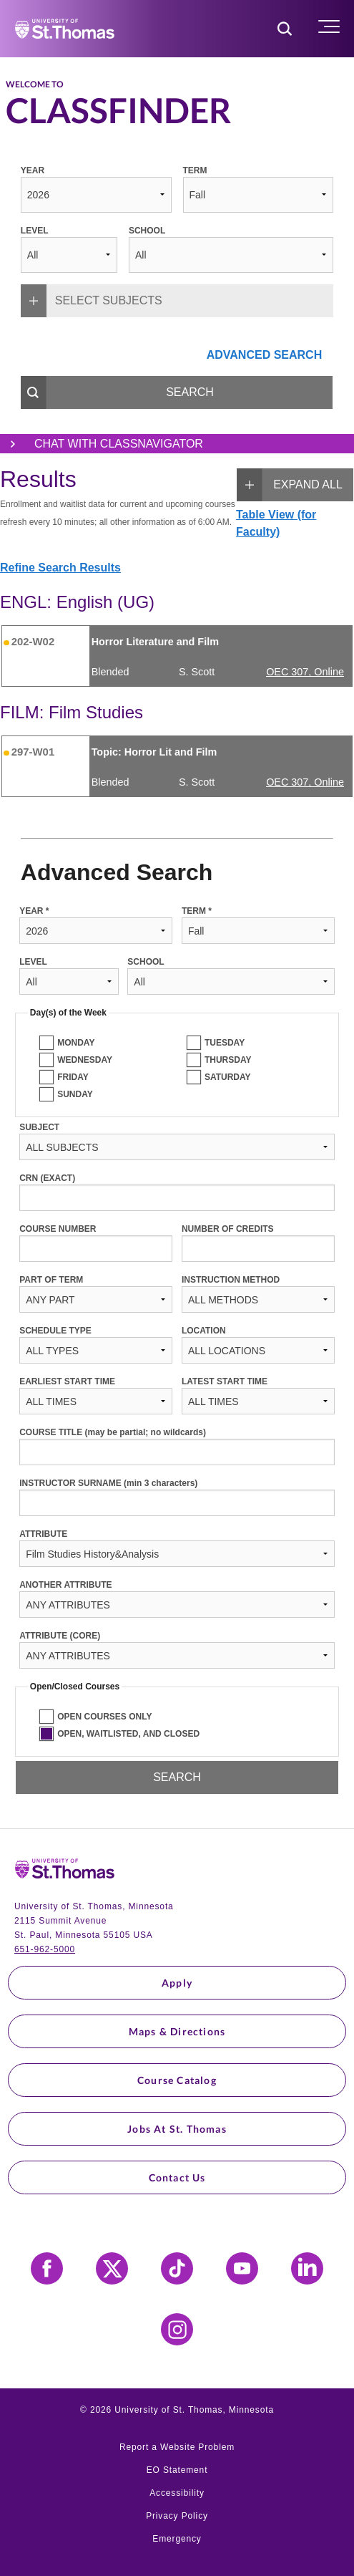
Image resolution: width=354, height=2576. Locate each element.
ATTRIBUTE (43, 1534)
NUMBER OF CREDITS (228, 1229)
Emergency (176, 2539)
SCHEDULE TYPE (55, 1331)
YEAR (32, 170)
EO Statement (177, 2470)
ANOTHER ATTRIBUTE (65, 1585)
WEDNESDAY (84, 1060)
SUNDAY (75, 1094)
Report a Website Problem (177, 2447)
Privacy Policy (177, 2516)
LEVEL (35, 231)
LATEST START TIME (224, 1381)
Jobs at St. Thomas (177, 2129)
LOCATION (204, 1331)
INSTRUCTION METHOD (231, 1280)
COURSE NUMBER (57, 1229)
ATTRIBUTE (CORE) (59, 1636)
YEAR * (34, 911)
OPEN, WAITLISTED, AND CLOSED (128, 1734)
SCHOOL (147, 231)
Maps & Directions (177, 2031)
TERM (195, 170)
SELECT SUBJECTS (91, 300)
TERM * (197, 911)
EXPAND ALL (290, 484)
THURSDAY (228, 1060)
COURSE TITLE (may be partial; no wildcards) (112, 1432)
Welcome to (35, 84)
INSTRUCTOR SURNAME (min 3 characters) (108, 1483)
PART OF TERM (51, 1280)
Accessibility (177, 2493)
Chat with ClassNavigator (101, 444)
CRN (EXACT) (47, 1178)
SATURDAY (228, 1077)
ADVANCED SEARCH (265, 355)
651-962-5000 (44, 1949)
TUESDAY (225, 1043)
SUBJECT (39, 1127)
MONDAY (75, 1043)
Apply (177, 1983)
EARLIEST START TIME (67, 1381)
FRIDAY (73, 1077)
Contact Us (177, 2177)
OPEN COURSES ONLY (104, 1717)
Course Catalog (177, 2080)
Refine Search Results (60, 567)
